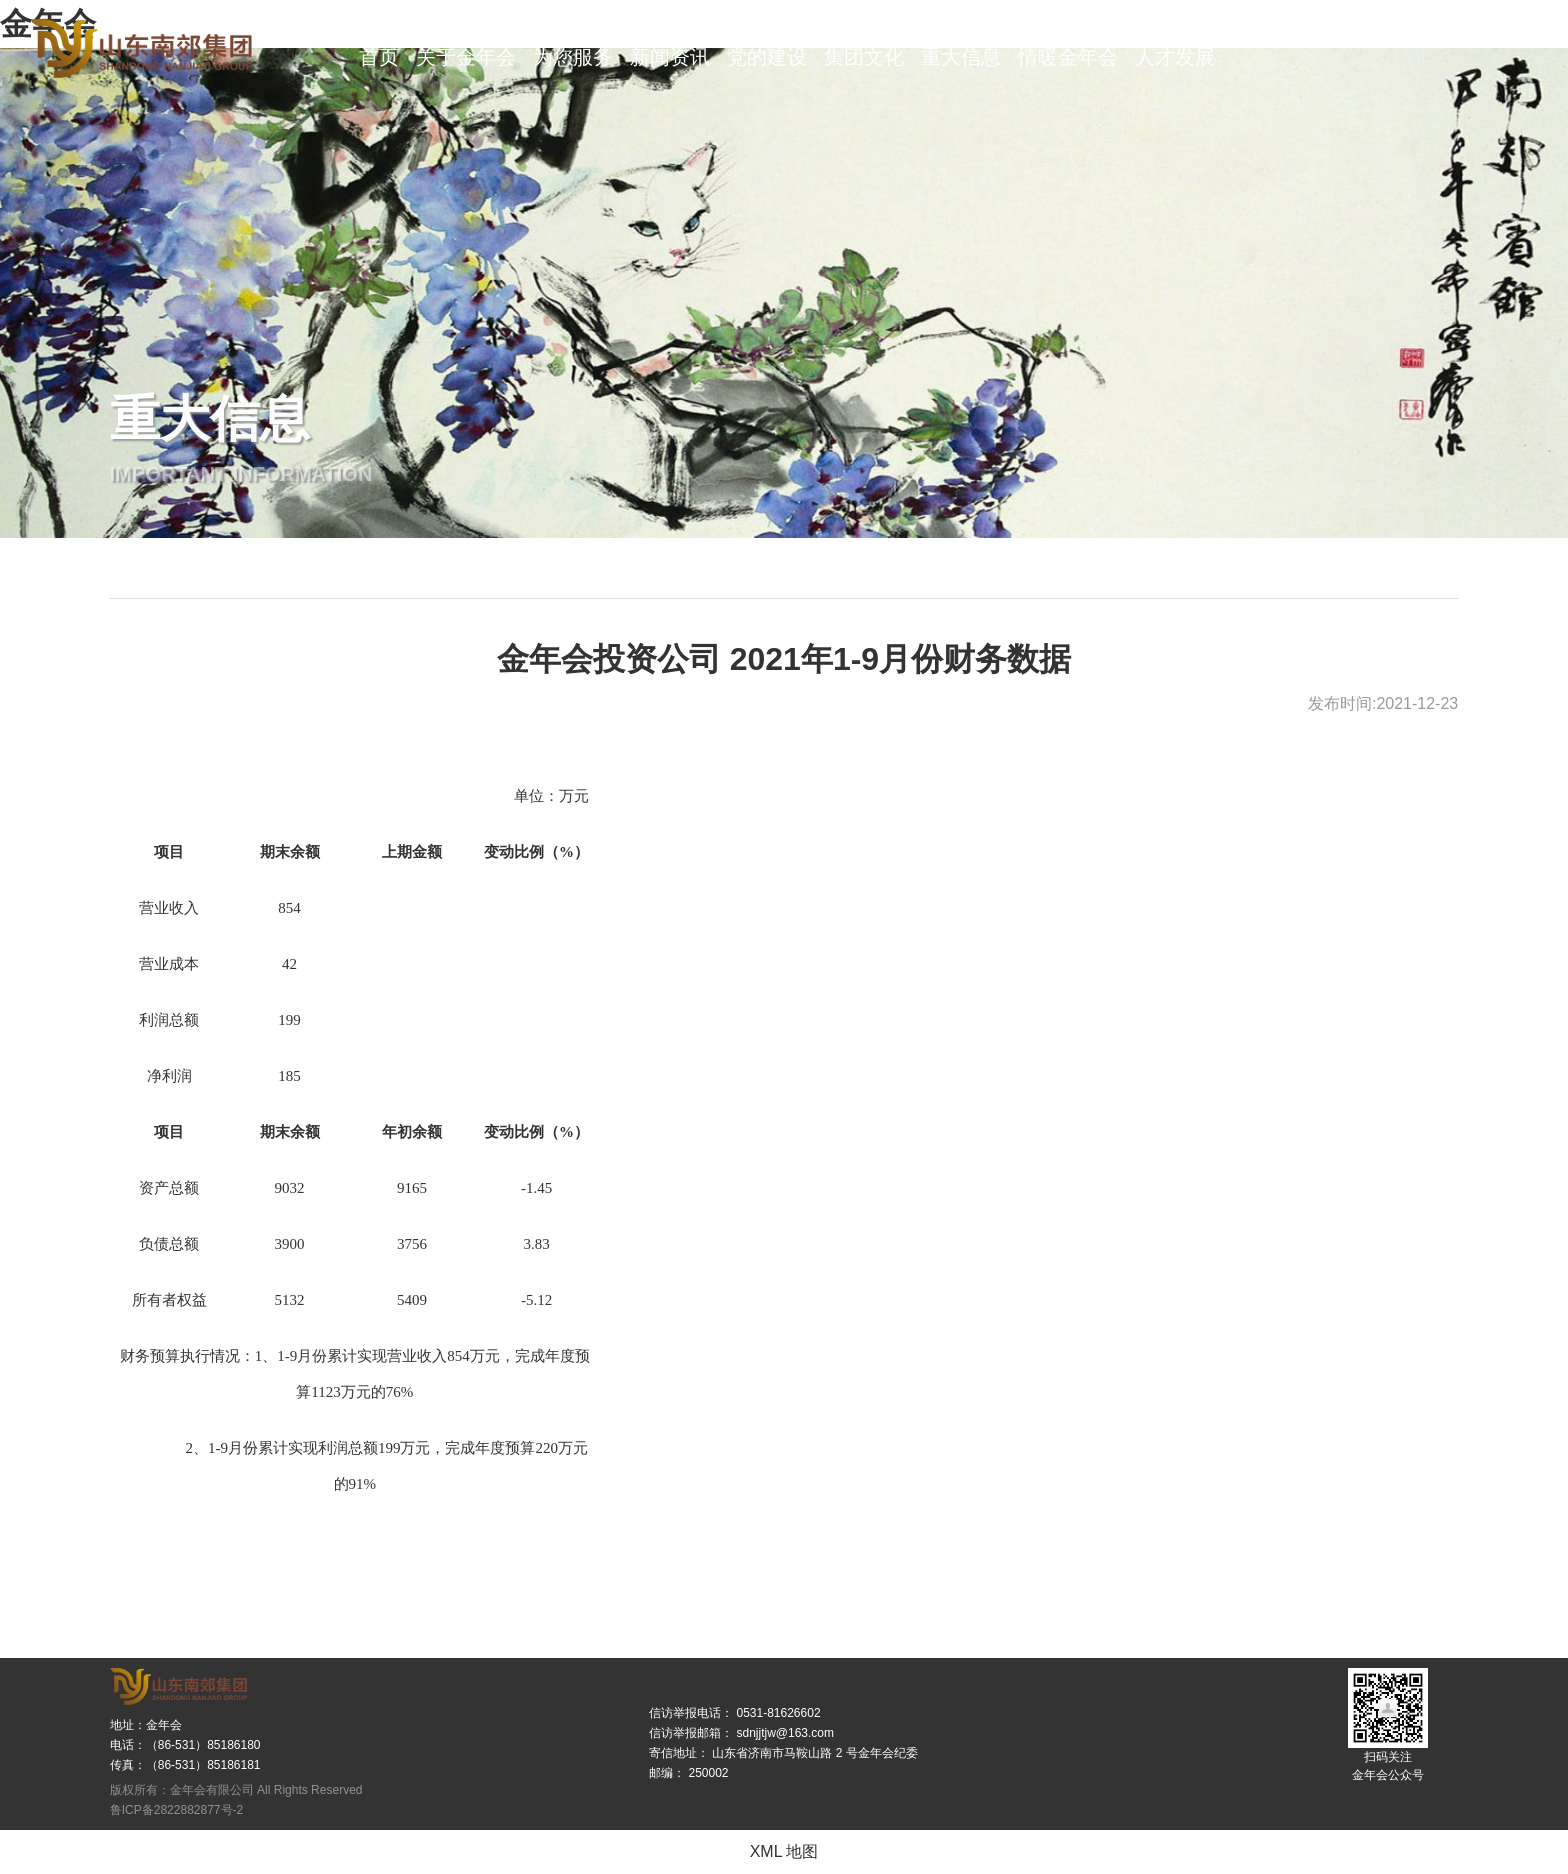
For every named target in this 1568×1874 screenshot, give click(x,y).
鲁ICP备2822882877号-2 (176, 1810)
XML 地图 (784, 1851)
